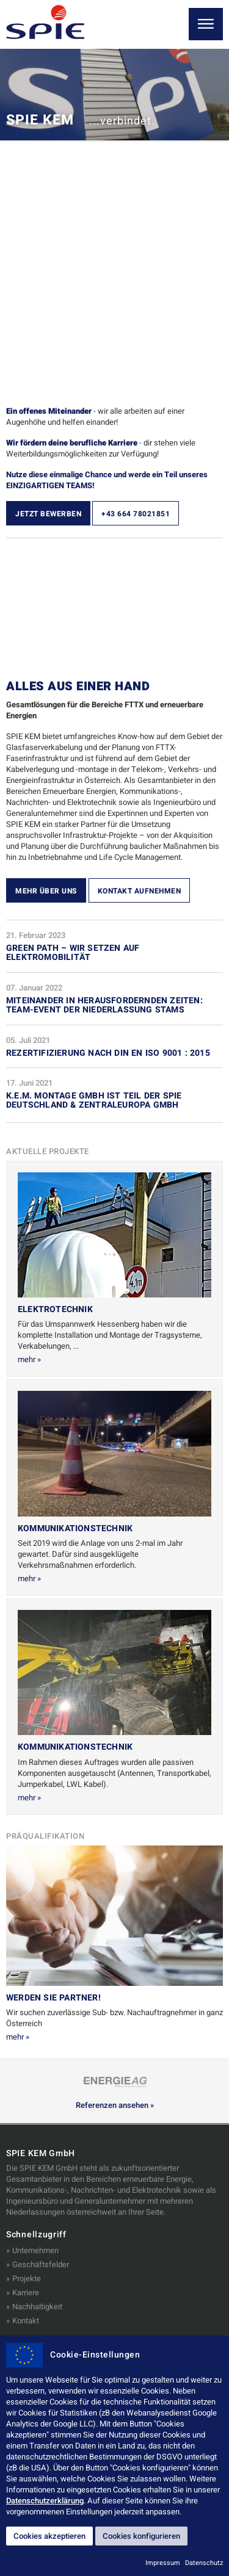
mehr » (29, 1359)
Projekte (26, 2278)
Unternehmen (35, 2250)
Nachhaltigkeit (37, 2306)
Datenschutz (204, 2563)
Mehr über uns (46, 891)
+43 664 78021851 (135, 513)
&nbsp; (114, 607)
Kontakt (25, 2320)
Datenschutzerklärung (45, 2500)
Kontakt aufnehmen (139, 891)
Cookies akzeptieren (49, 2536)
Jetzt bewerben (48, 513)
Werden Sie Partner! (53, 1997)
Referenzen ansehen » (115, 2105)
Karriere (25, 2292)
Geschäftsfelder (40, 2264)
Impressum (162, 2563)
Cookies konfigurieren (141, 2536)
